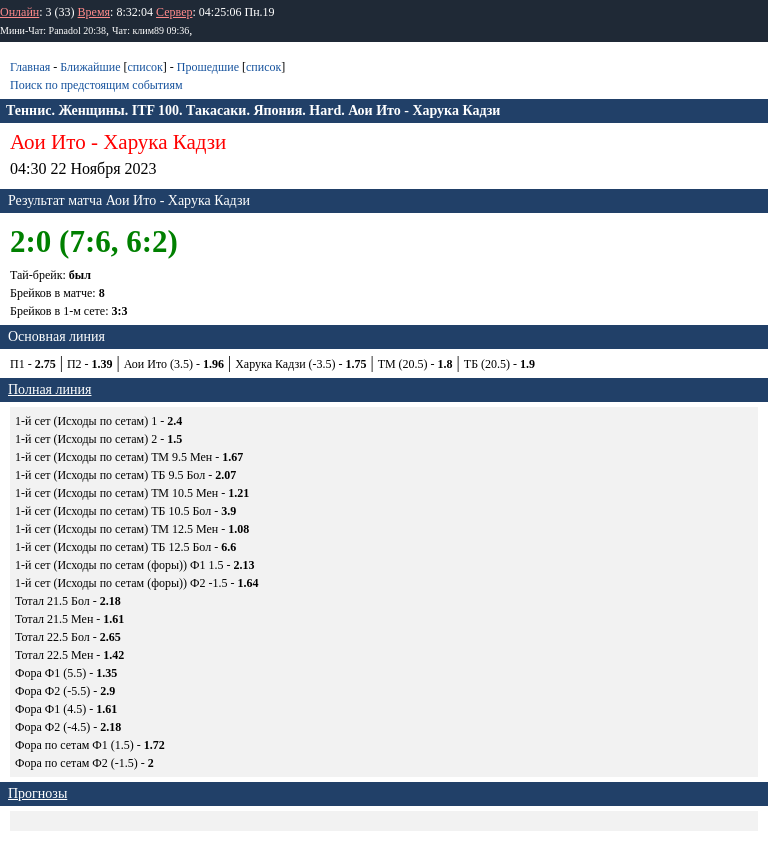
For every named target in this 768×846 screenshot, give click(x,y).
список (144, 67)
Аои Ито (48, 142)
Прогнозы (37, 793)
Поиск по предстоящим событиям (96, 85)
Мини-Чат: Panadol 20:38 (53, 30)
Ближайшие (90, 67)
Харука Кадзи (164, 142)
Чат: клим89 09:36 (150, 30)
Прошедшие (208, 67)
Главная (30, 67)
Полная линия (49, 389)
